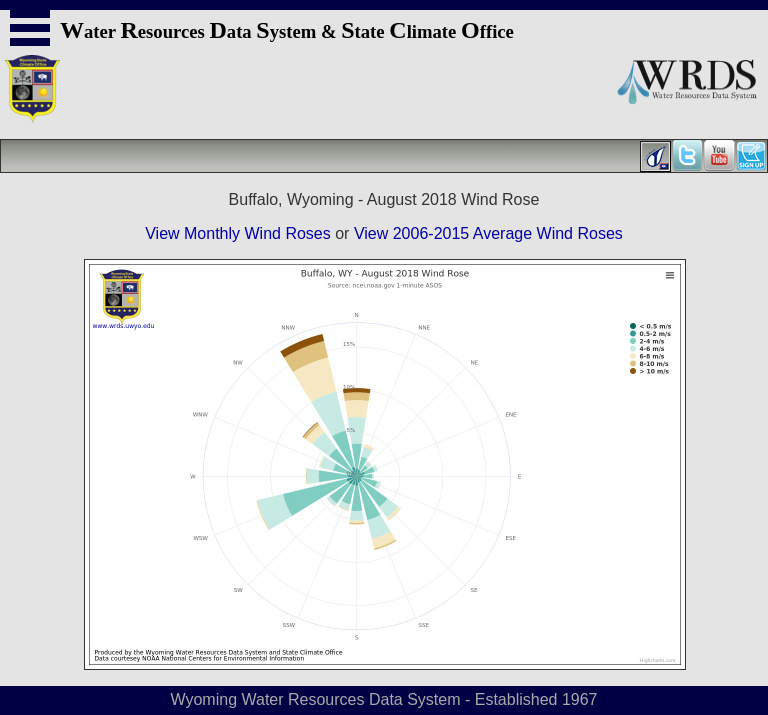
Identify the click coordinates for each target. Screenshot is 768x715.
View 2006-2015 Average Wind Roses (488, 233)
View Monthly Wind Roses (238, 233)
